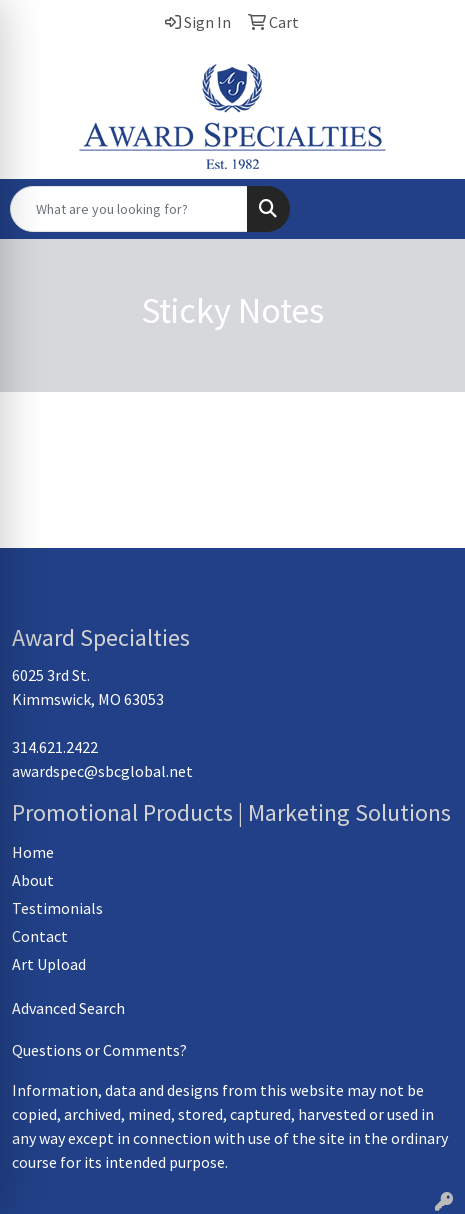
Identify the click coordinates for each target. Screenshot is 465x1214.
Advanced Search (68, 1008)
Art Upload (49, 964)
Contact (40, 936)
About (33, 880)
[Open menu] (425, 209)
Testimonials (57, 908)
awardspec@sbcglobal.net (102, 771)
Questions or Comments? (99, 1050)
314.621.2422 (55, 747)
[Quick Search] (129, 209)
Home (33, 852)
